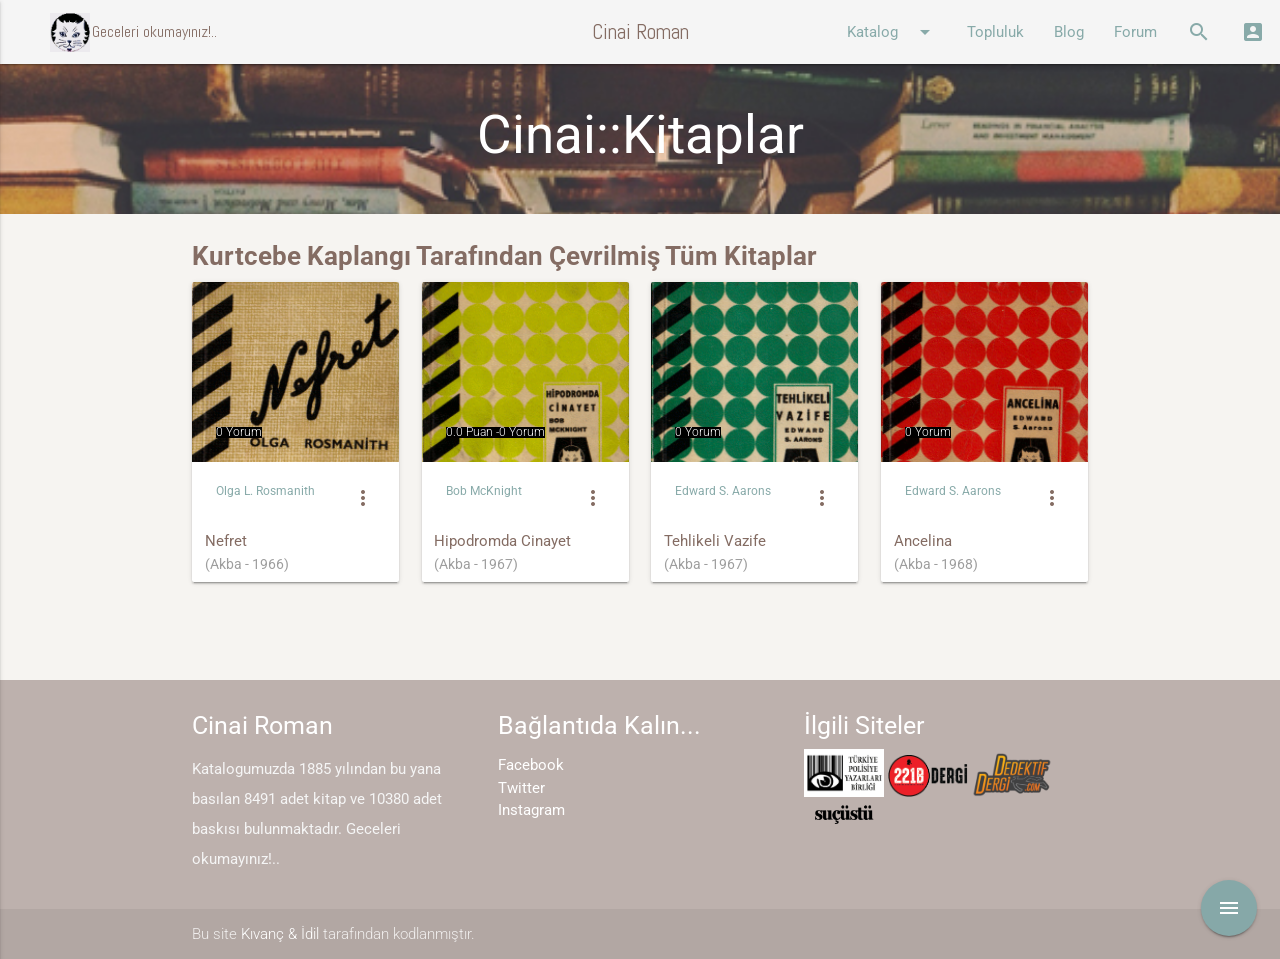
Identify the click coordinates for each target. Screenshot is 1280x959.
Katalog (892, 32)
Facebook (531, 765)
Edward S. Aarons (723, 491)
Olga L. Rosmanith (265, 491)
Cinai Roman (640, 31)
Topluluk (995, 32)
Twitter (521, 788)
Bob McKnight (484, 491)
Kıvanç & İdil (280, 934)
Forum (1135, 32)
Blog (1069, 32)
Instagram (531, 810)
